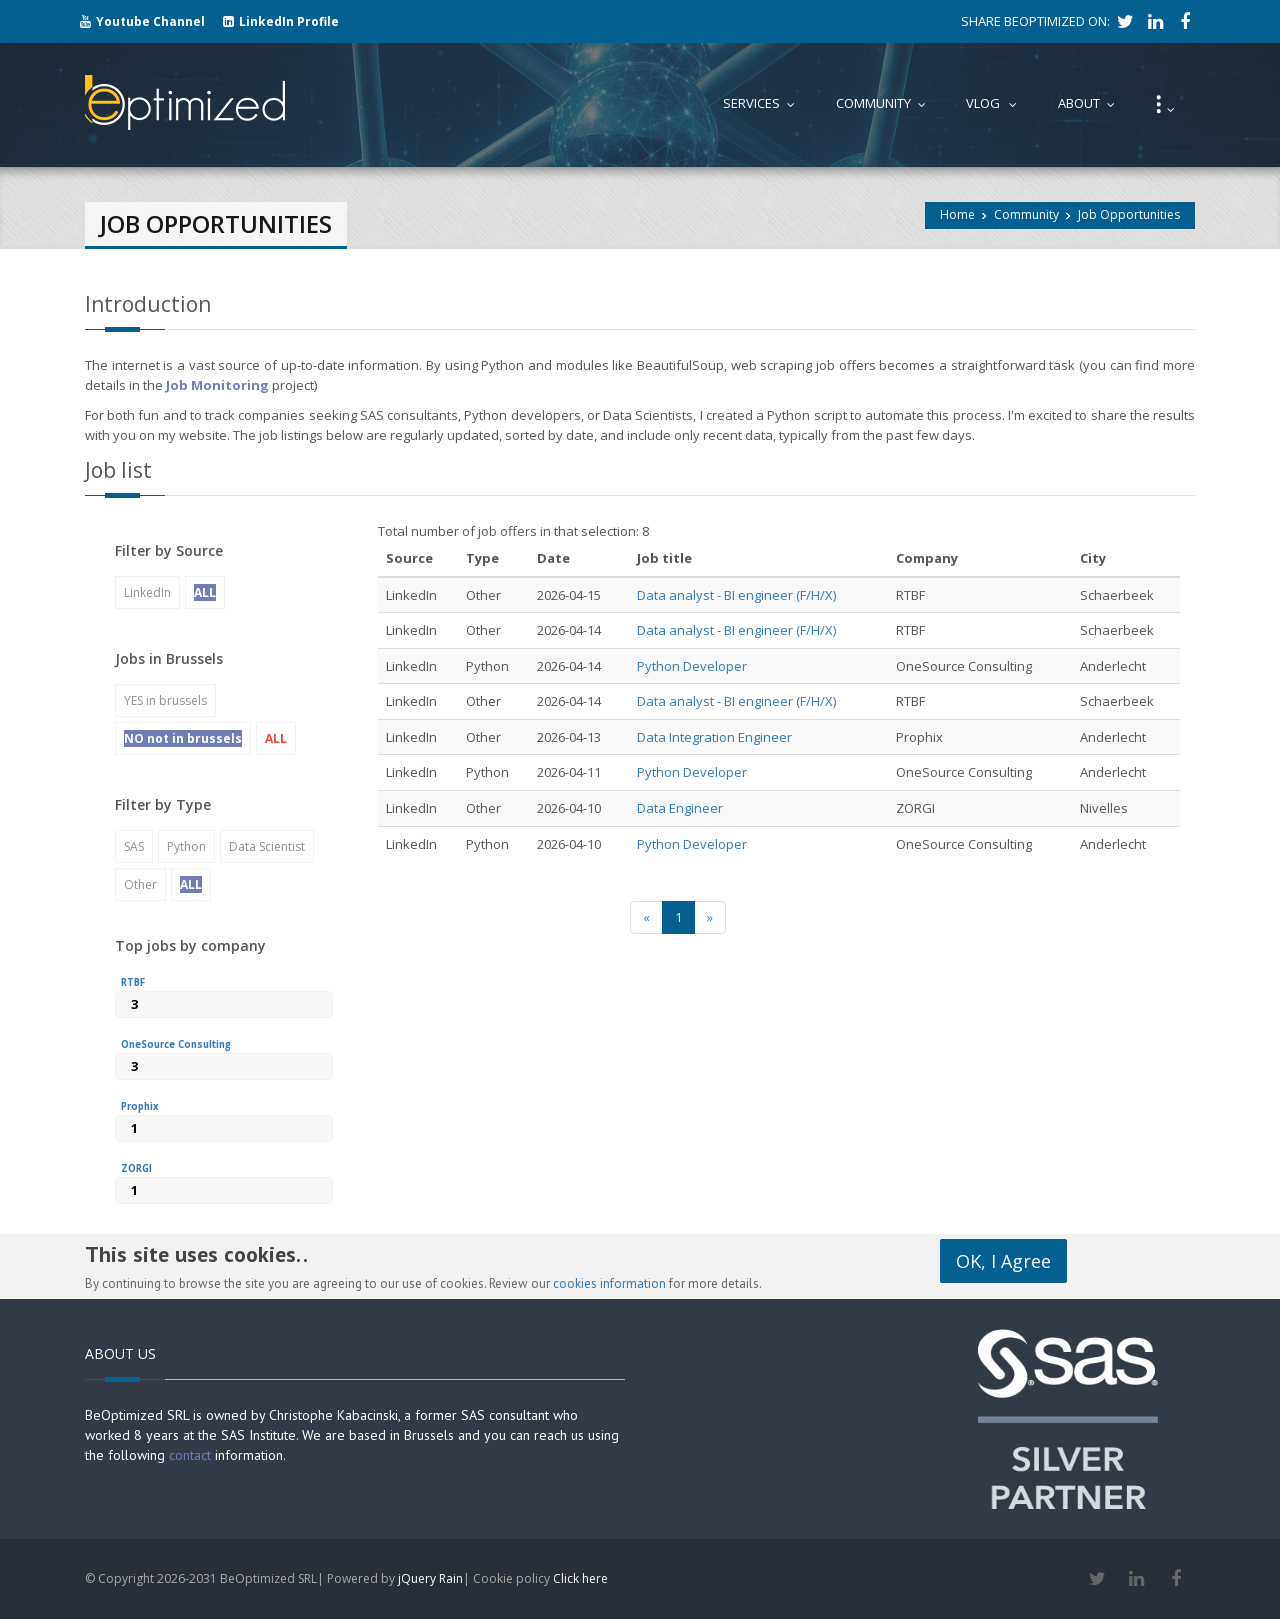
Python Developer (692, 666)
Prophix (140, 1106)
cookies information (609, 1283)
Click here (580, 1578)
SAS (134, 846)
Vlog (996, 103)
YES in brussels (165, 700)
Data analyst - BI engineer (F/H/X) (736, 595)
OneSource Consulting (176, 1044)
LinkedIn (147, 592)
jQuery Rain (430, 1578)
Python (186, 846)
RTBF (133, 982)
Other (140, 884)
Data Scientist (267, 846)
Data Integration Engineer (714, 737)
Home (957, 214)
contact (190, 1455)
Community (1026, 214)
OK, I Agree (1003, 1261)
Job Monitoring (217, 385)
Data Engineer (680, 808)
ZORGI (136, 1168)
